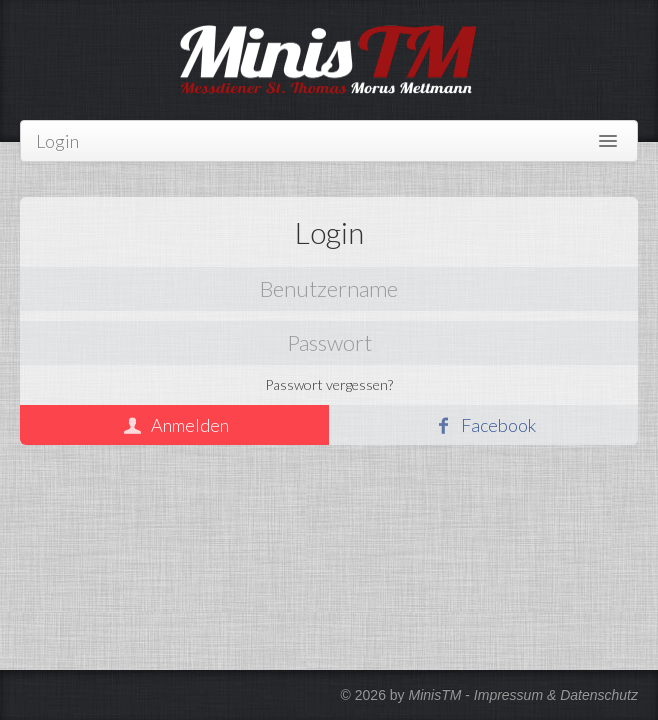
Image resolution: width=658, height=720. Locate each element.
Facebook (498, 425)
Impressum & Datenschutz (556, 695)
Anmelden (190, 425)
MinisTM (434, 695)
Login (57, 141)
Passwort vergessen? (329, 384)
